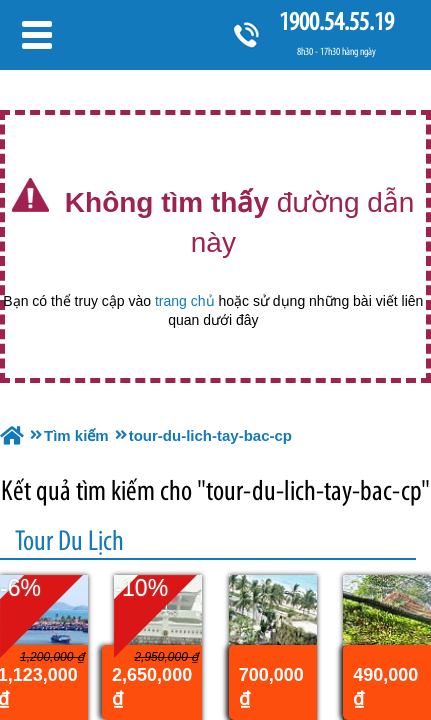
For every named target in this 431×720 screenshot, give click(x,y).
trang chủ (185, 301)
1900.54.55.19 (336, 21)
